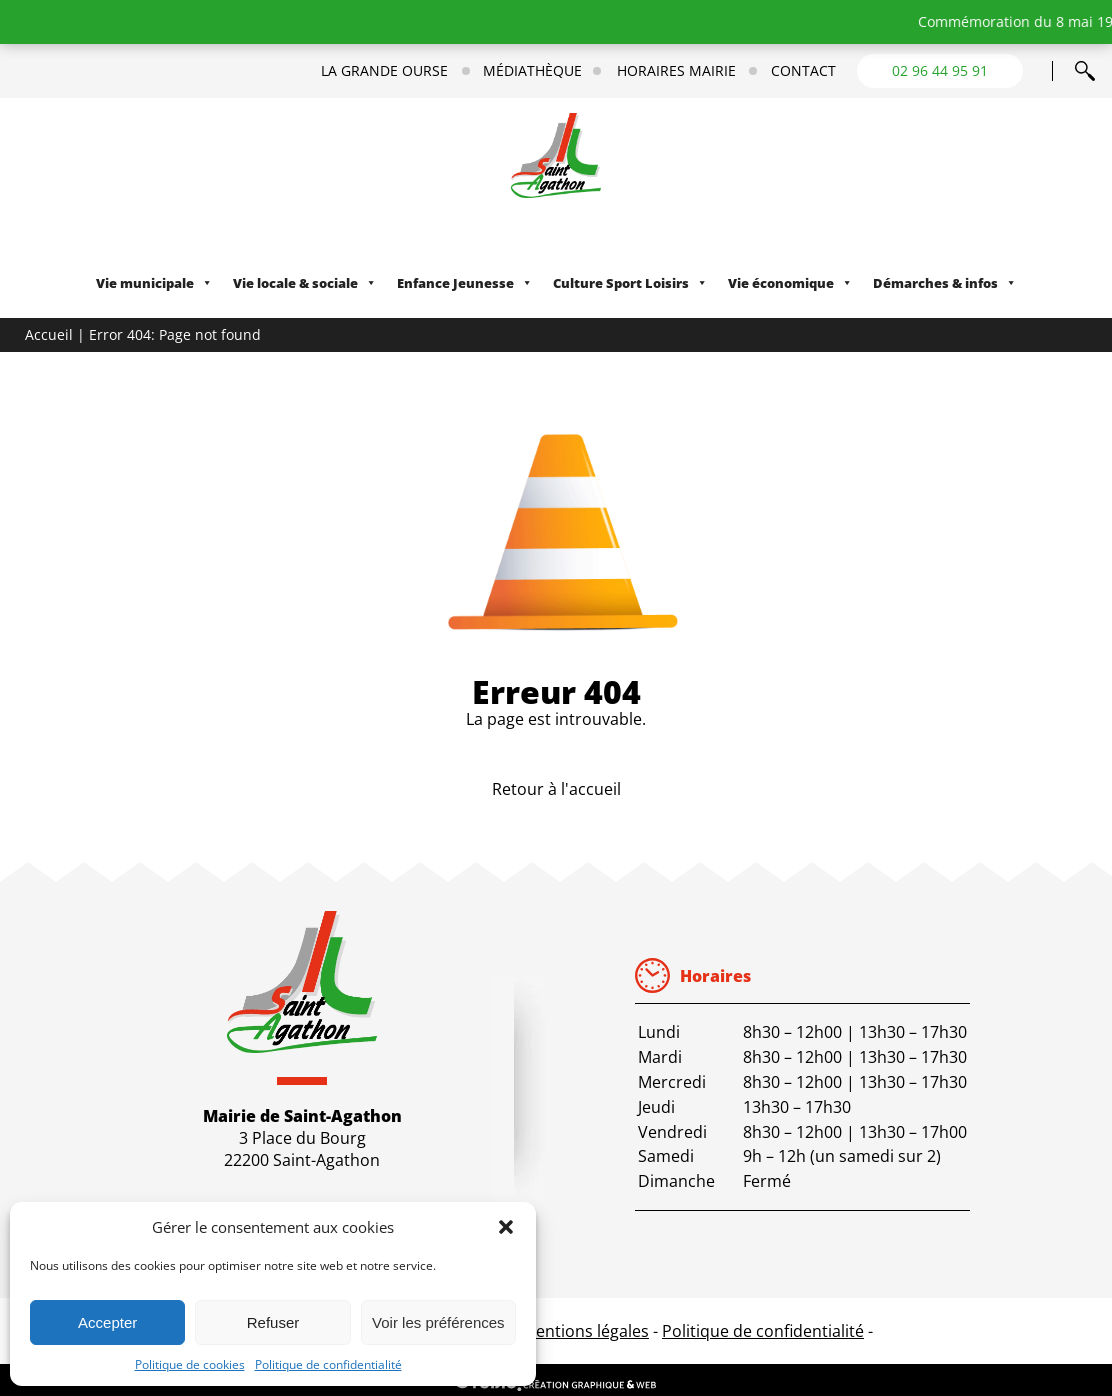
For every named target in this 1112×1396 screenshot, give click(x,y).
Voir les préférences (438, 1322)
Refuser (273, 1322)
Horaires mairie (676, 71)
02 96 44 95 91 (940, 70)
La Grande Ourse (384, 71)
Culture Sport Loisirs (630, 283)
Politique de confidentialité (328, 1364)
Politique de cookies (190, 1364)
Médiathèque (532, 71)
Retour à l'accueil (556, 789)
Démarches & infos (945, 283)
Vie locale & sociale (305, 283)
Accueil (49, 334)
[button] (506, 1227)
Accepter (107, 1322)
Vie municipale (154, 283)
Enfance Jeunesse (465, 283)
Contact (803, 71)
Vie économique (790, 283)
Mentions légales (585, 1331)
